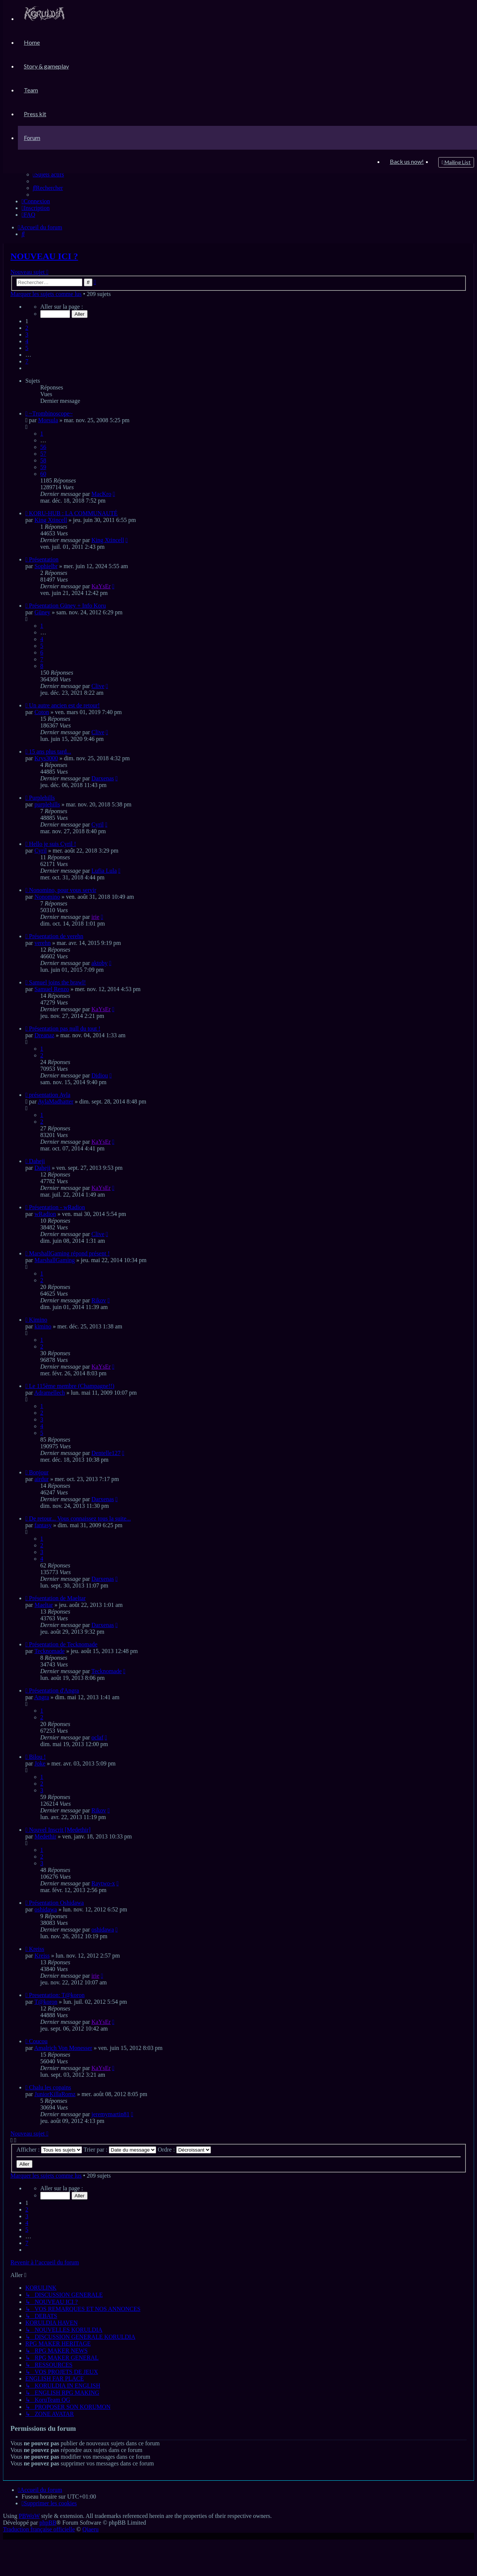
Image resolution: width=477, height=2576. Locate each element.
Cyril (97, 824)
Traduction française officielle (39, 2529)
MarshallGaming (54, 1260)
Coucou (38, 2041)
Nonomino (47, 897)
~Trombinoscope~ (51, 413)
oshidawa (45, 1909)
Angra (41, 1697)
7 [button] (26, 361)
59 (43, 467)
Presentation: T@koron (57, 1995)
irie (95, 917)
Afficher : (49, 2149)
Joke (39, 1763)
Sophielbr (45, 566)
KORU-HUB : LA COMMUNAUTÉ (73, 513)
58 (43, 460)
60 (43, 474)
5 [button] (26, 348)
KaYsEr (101, 586)
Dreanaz (44, 1035)
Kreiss (36, 1949)
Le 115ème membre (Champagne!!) (71, 1386)
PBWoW (29, 2516)
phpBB (48, 2522)
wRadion (45, 1214)
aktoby (99, 963)
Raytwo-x (103, 1883)
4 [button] (26, 341)
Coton (41, 712)
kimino (42, 1326)
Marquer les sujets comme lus (46, 294)
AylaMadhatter (55, 1101)
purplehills (47, 804)
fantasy (42, 1525)
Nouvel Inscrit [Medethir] (60, 1830)
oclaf (97, 1737)
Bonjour (38, 1472)
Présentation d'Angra (54, 1690)
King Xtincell (50, 520)
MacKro (101, 494)
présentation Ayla (49, 1095)
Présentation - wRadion (57, 1207)
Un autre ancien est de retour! (64, 705)
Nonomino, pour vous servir (62, 890)
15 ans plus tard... (50, 751)
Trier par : (119, 2149)
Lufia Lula (104, 870)
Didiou (99, 1075)
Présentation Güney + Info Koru (67, 605)
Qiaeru (90, 2529)
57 (43, 453)
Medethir (45, 1836)
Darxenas (102, 778)
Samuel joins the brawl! (57, 982)
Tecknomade (49, 1651)
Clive (97, 686)
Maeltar (43, 1605)
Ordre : (184, 2149)
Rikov (98, 1300)
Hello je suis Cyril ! (52, 844)
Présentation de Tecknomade (63, 1644)
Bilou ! (37, 1757)
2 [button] (26, 328)
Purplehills (42, 798)
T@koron (45, 2002)
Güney (42, 612)
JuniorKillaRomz (54, 2094)
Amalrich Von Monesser (63, 2048)
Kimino (38, 1319)
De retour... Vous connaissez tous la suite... (80, 1518)
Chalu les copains (50, 2087)
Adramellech (49, 1392)
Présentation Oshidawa (56, 1903)
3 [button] (26, 334)
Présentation (44, 559)
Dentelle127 (105, 1453)
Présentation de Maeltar (57, 1598)
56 (43, 447)
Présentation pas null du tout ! (65, 1028)
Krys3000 (46, 758)
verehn (42, 943)
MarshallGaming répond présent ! (69, 1253)
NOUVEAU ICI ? (44, 256)
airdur (41, 1479)
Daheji (37, 1161)
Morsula (48, 420)
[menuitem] (44, 18)
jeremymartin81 (110, 2114)
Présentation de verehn (56, 936)
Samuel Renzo (51, 989)
